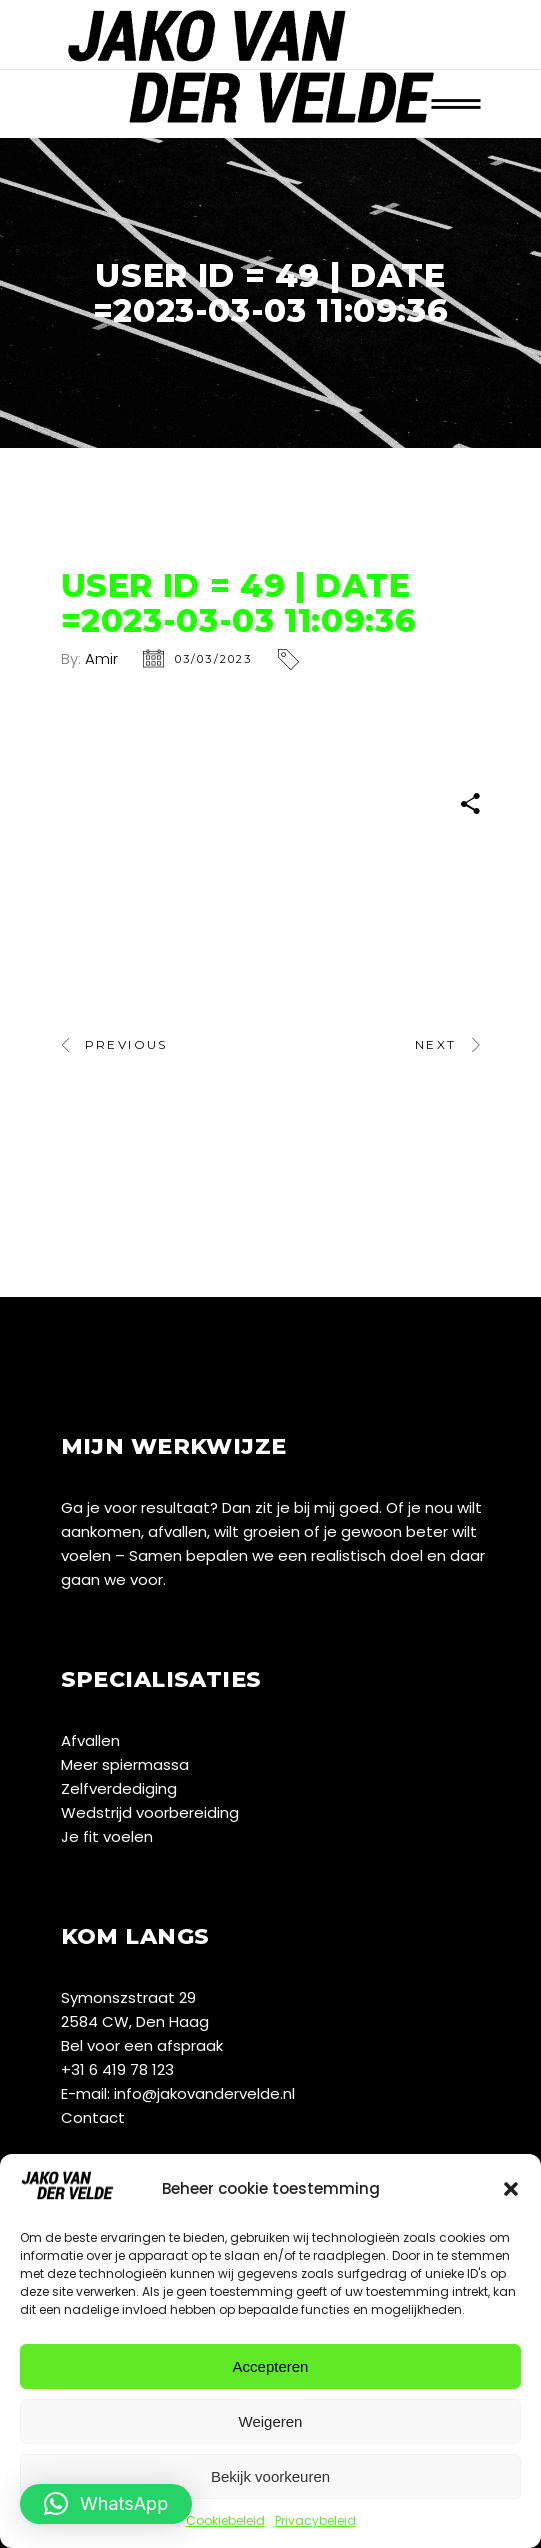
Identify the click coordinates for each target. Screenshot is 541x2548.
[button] (511, 2189)
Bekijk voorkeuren (270, 2476)
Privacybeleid (315, 2520)
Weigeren (271, 2421)
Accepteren (271, 2366)
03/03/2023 (214, 659)
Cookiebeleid (225, 2520)
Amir (101, 658)
